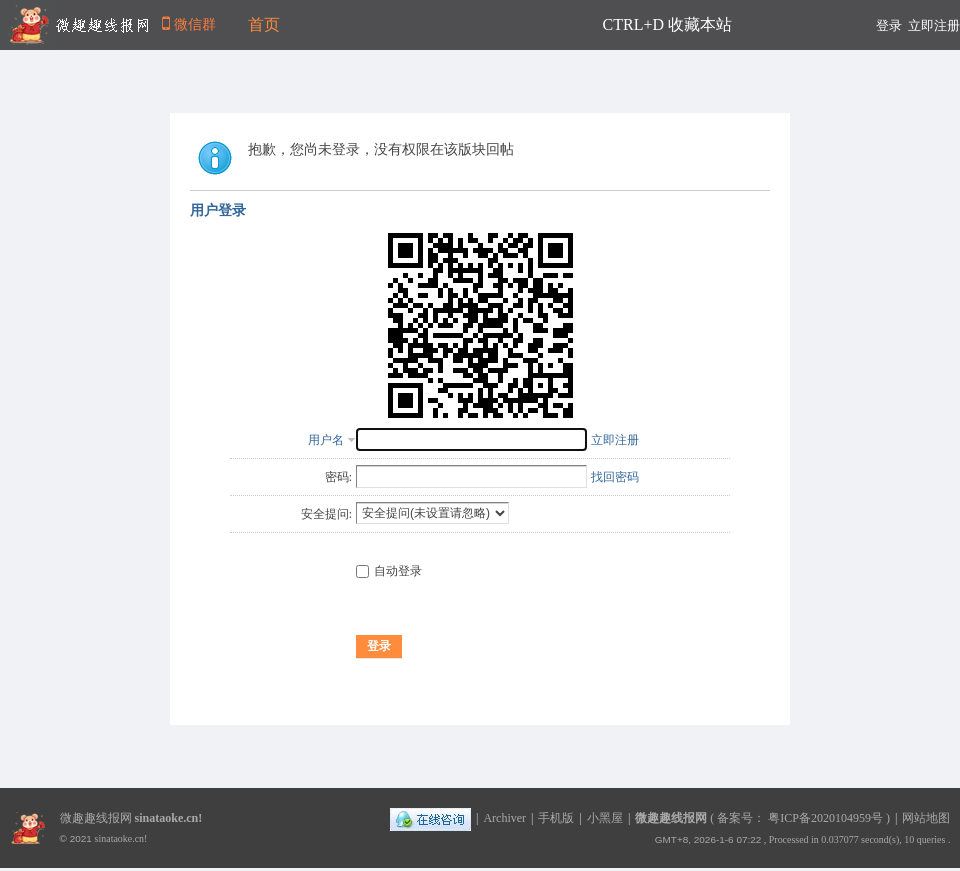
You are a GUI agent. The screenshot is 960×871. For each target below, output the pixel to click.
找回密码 (615, 477)
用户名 (326, 440)
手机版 (556, 818)
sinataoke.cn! (169, 818)
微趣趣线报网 (671, 818)
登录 (889, 25)
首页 (264, 24)
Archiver (504, 818)
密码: (338, 477)
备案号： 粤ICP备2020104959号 (800, 818)
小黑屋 (605, 818)
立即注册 (934, 25)
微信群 (188, 24)
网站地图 (926, 818)
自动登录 (389, 571)
